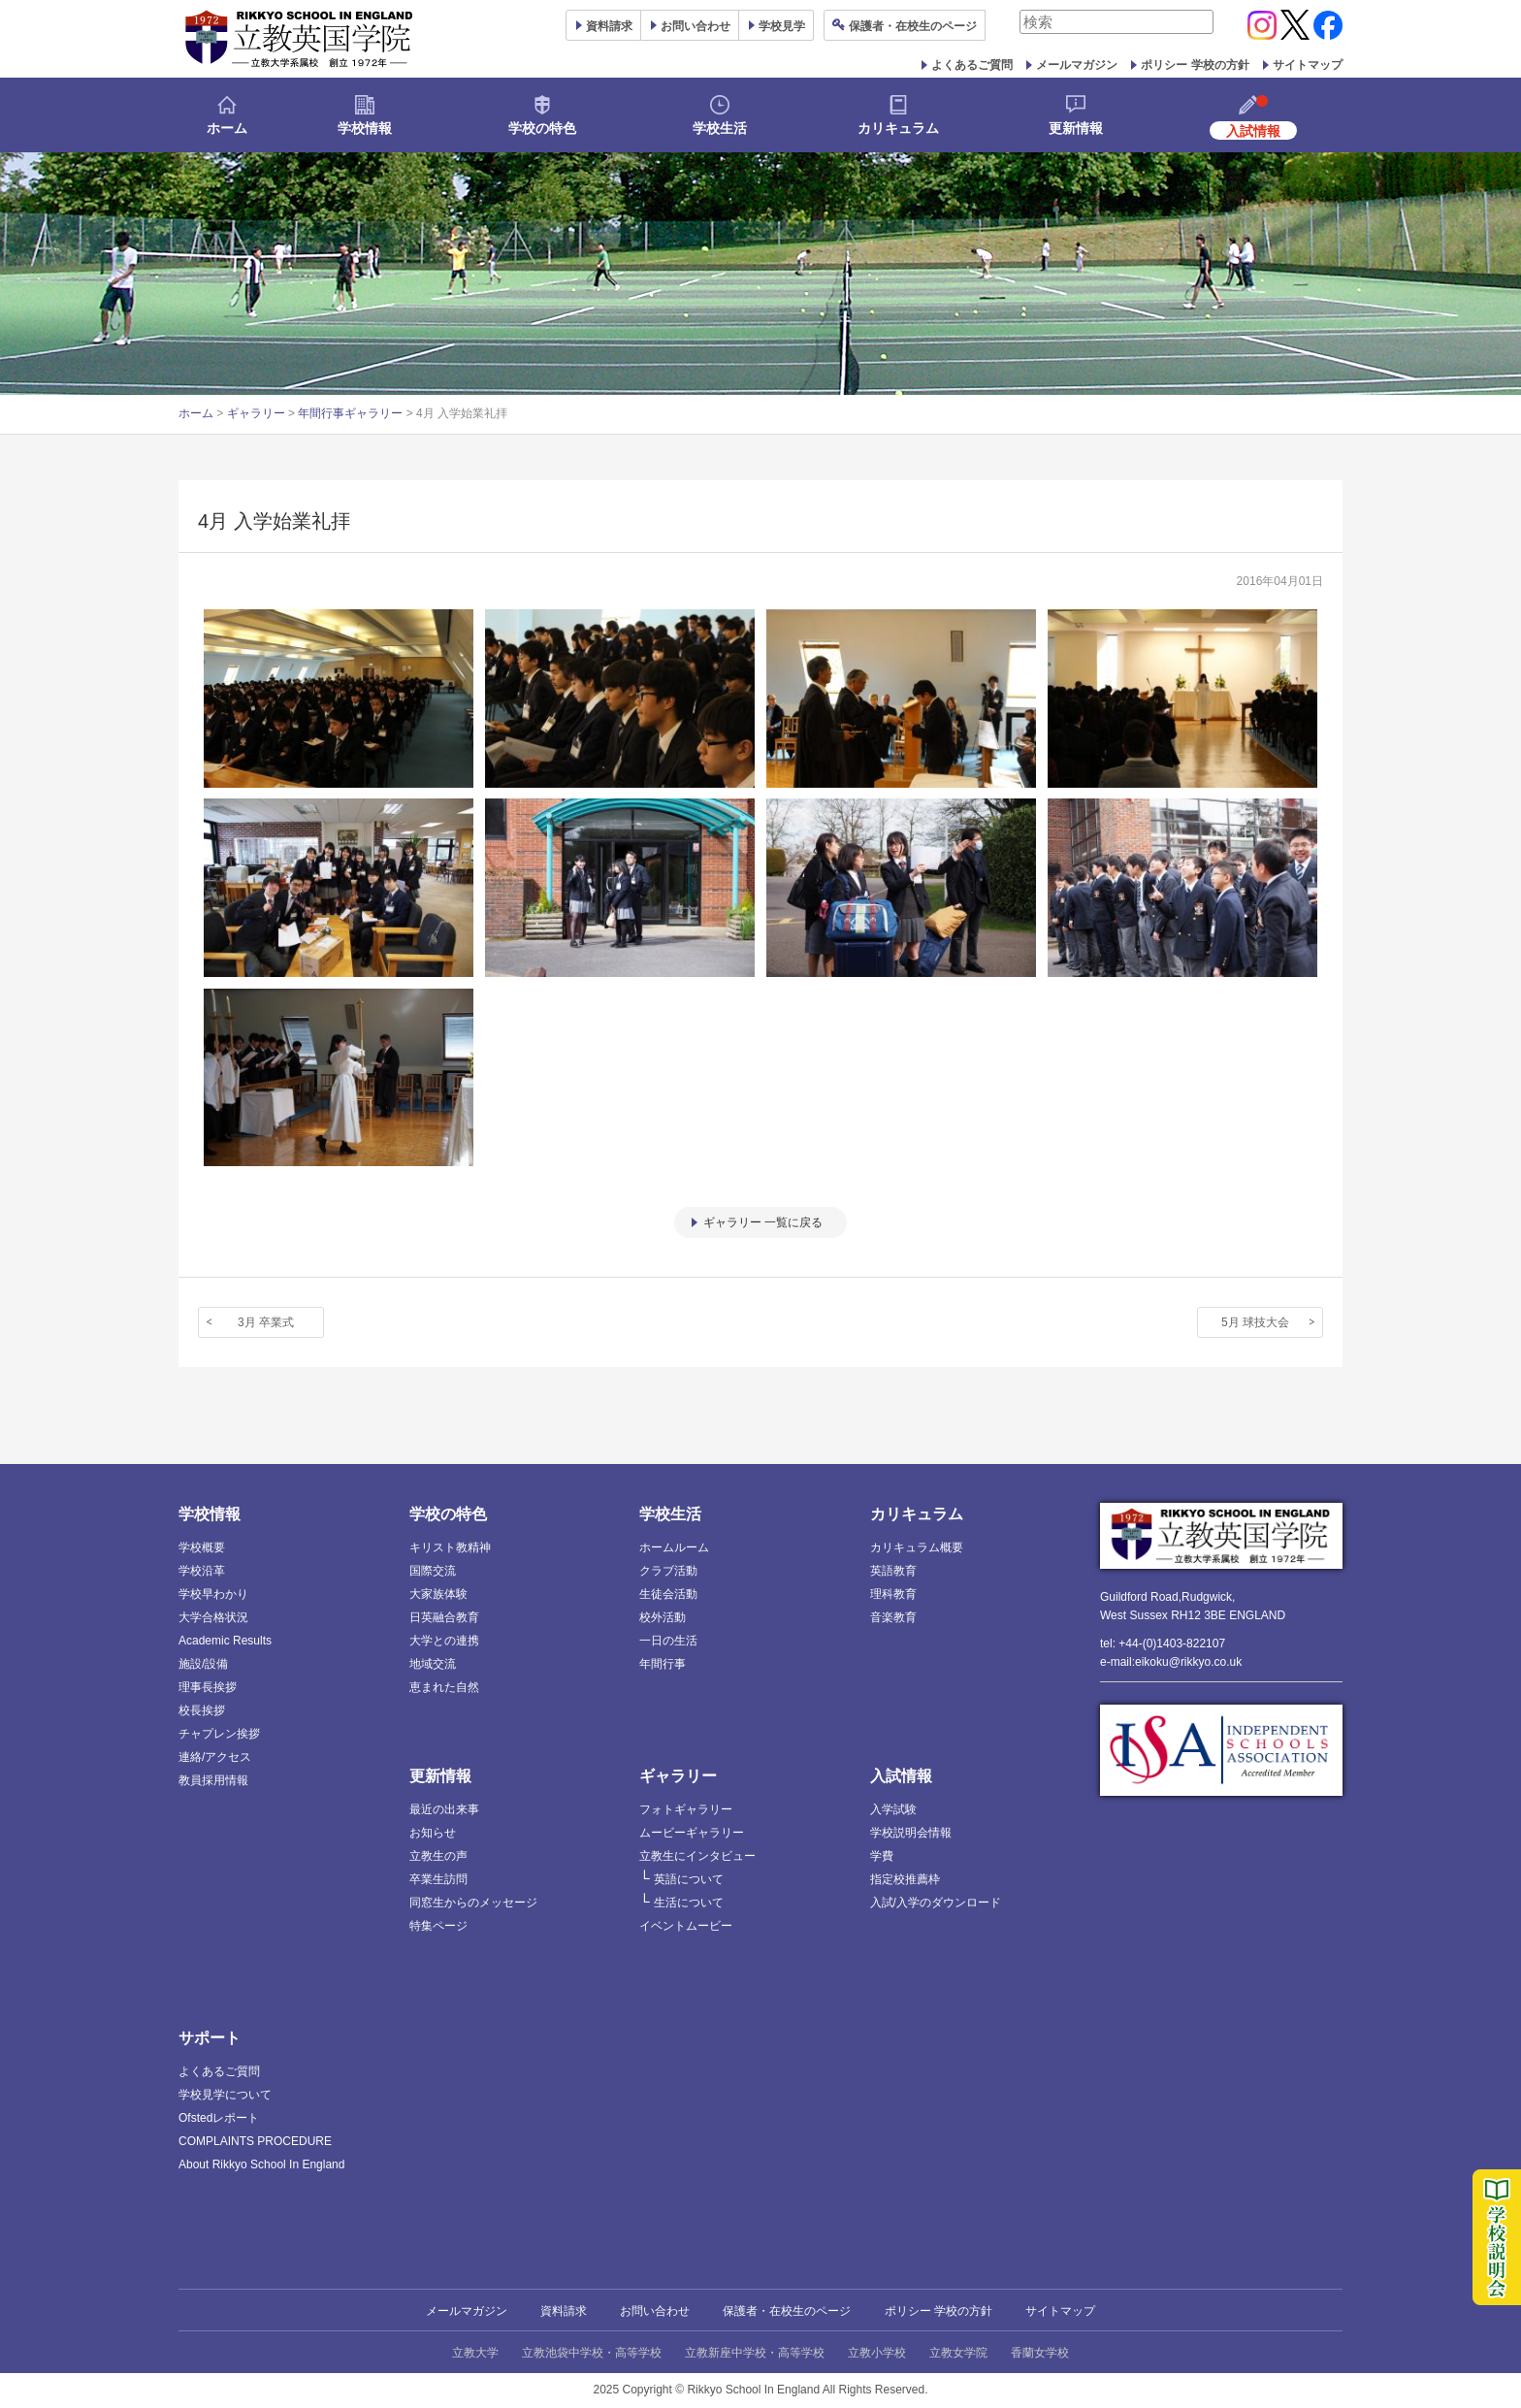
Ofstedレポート (218, 2118)
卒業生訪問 (438, 1879)
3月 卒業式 (266, 1322)
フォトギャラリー (685, 1809)
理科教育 (893, 1594)
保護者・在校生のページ (787, 2311)
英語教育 (893, 1571)
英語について (689, 1879)
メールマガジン (1076, 65)
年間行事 (662, 1664)
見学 (782, 26)
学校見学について (225, 2094)
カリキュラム (898, 128)
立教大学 (475, 2352)
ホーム (227, 128)
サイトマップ (1308, 65)
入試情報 (901, 1776)
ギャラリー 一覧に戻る (763, 1222)
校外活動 (662, 1617)
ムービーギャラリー (691, 1832)
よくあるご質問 (972, 65)
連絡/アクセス (214, 1757)
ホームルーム (674, 1547)
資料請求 (563, 2311)
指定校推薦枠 (905, 1879)
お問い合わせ (695, 26)
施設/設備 (203, 1664)
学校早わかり (213, 1594)
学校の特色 (542, 128)
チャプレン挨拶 (219, 1734)
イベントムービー (685, 1926)
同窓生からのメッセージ (473, 1902)
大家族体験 (438, 1594)
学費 (881, 1856)
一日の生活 (668, 1640)
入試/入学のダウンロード (935, 1902)
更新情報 (1076, 128)
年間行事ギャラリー (350, 413)
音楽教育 (893, 1617)
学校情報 (365, 128)
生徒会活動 (668, 1594)
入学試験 (893, 1809)
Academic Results (225, 1640)
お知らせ (432, 1832)
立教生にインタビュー (697, 1856)
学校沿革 (201, 1571)
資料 (609, 26)
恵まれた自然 (444, 1687)
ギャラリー (256, 413)
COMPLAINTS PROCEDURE (255, 2141)
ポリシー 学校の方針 (1194, 65)
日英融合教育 (444, 1617)
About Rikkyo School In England (261, 2164)
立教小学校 (877, 2352)
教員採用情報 (213, 1780)
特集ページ (438, 1926)
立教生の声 (438, 1856)
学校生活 (720, 128)
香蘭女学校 (1040, 2352)
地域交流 (432, 1664)
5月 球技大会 (1255, 1322)
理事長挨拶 (207, 1687)
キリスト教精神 (450, 1547)
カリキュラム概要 (916, 1547)
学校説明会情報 (911, 1832)
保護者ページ (913, 26)
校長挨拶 (201, 1710)
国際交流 (432, 1571)
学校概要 (201, 1547)
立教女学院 (958, 2352)
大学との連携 (444, 1640)
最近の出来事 (444, 1809)
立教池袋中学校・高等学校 (592, 2352)
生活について (689, 1902)
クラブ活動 (668, 1571)
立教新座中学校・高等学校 (755, 2352)
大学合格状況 (213, 1617)
